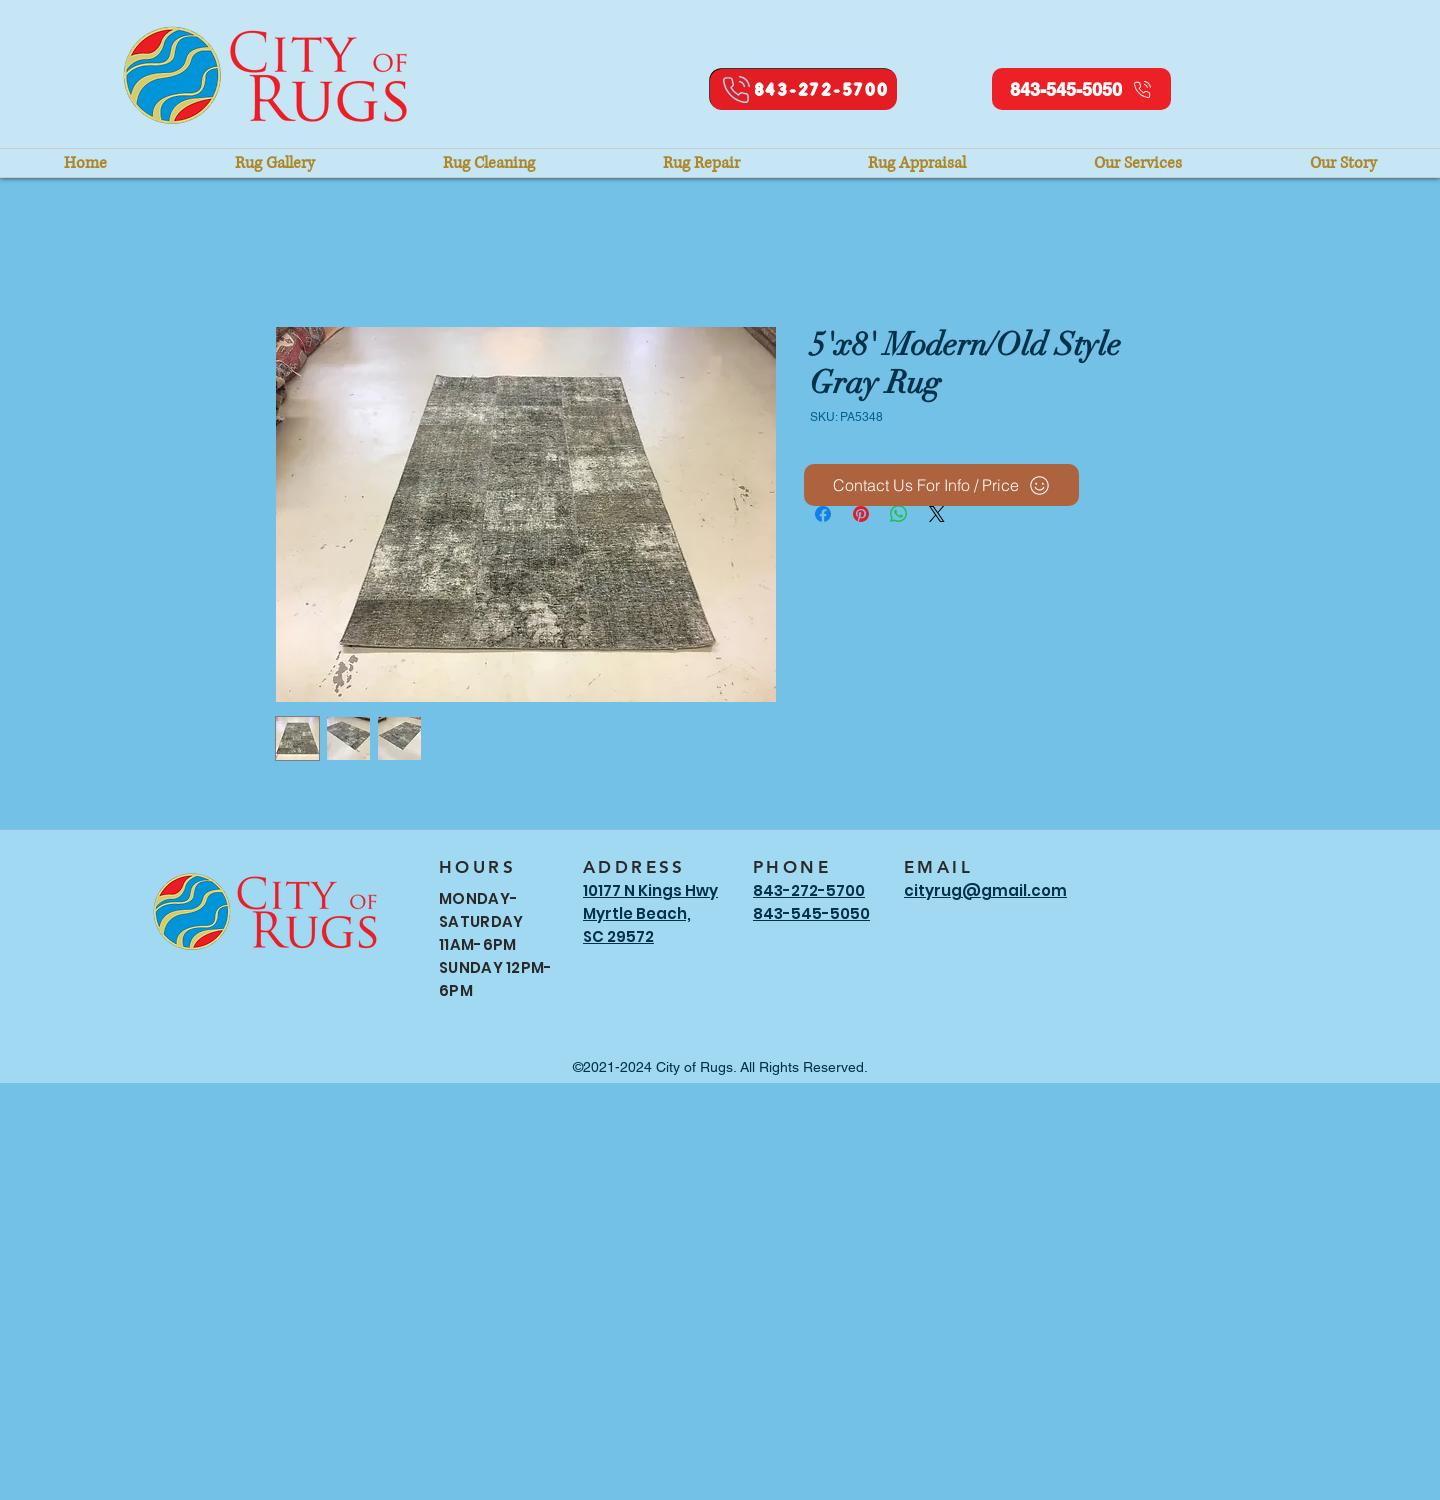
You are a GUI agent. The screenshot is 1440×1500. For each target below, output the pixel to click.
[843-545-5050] (1081, 89)
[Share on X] (937, 514)
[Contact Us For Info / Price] (941, 485)
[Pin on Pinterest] (861, 514)
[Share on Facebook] (823, 514)
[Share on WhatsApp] (899, 514)
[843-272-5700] (803, 89)
